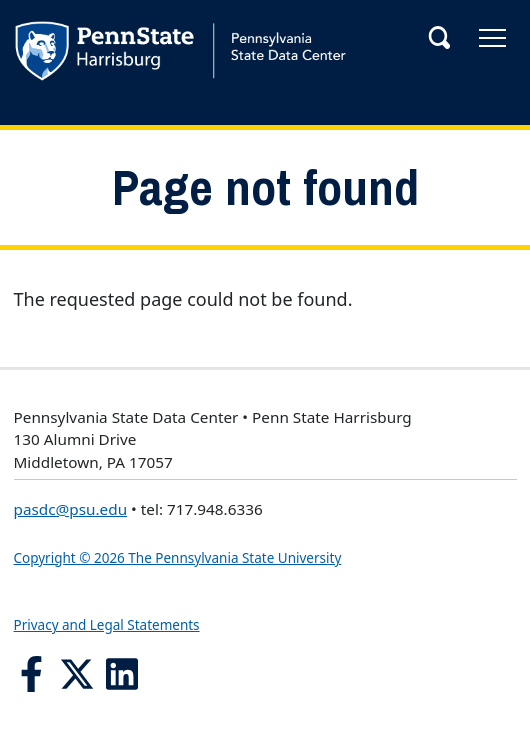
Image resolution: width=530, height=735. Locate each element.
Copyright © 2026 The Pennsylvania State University (178, 558)
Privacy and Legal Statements (107, 625)
